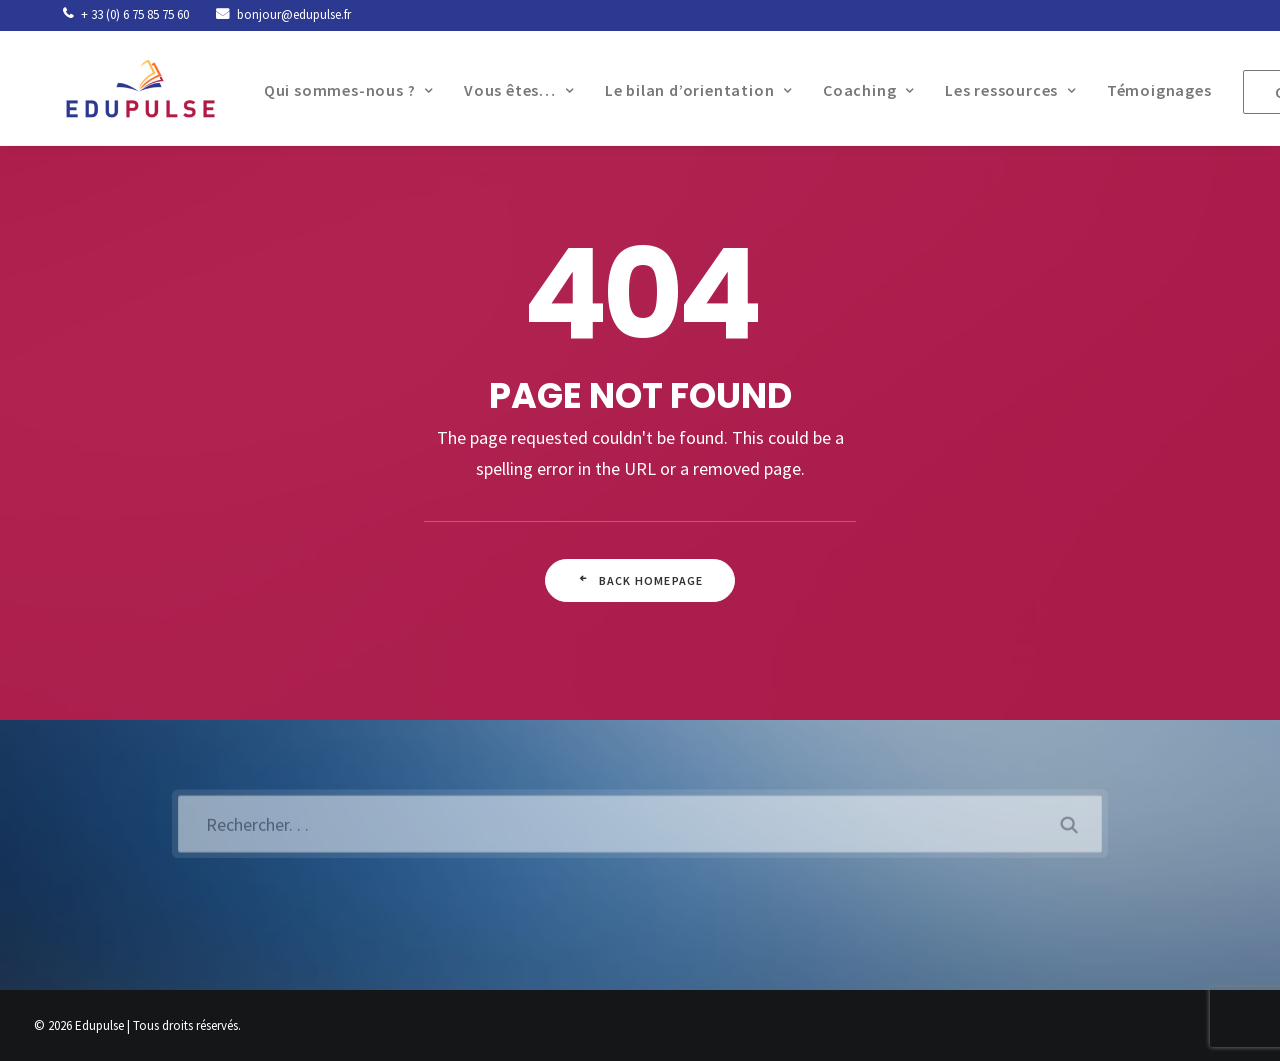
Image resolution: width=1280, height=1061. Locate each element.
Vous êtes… (502, 90)
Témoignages (1142, 90)
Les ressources (993, 90)
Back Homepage (640, 580)
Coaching (851, 90)
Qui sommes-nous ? (331, 90)
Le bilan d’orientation (681, 90)
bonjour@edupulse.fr (294, 14)
